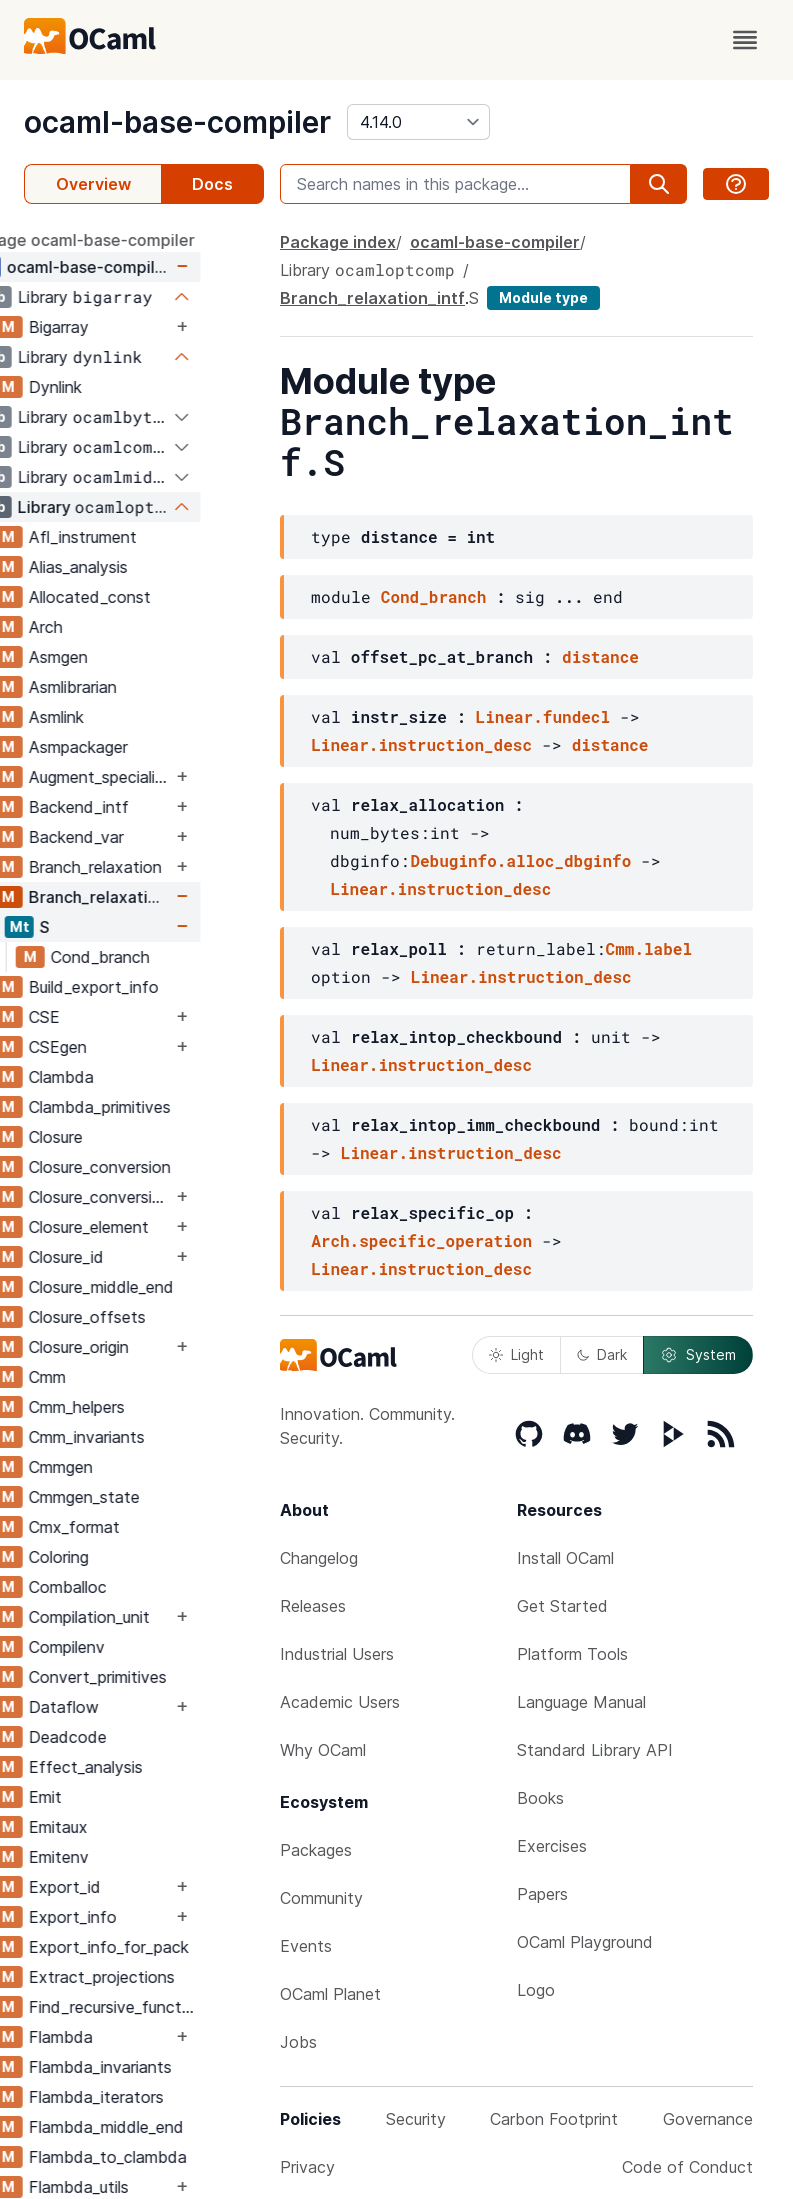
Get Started (562, 1606)
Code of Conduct (687, 2167)
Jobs (298, 2042)
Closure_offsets (150, 1317)
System (698, 1355)
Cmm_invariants (150, 1437)
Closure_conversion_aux (163, 1197)
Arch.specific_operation (421, 1240)
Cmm (110, 1377)
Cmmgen (124, 1467)
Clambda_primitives (163, 1107)
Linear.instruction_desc (421, 744)
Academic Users (340, 1702)
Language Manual (581, 1702)
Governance (708, 2119)
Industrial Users (337, 1654)
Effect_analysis (149, 1767)
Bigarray (122, 327)
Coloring (122, 1557)
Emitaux (121, 1827)
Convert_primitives (161, 1677)
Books (540, 1798)
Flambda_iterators (159, 2097)
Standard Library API (595, 1750)
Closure (119, 1137)
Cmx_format (137, 1527)
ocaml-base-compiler (177, 122)
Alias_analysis (141, 567)
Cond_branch (163, 957)
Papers (542, 1894)
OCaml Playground (585, 1942)
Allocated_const (153, 597)
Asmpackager (141, 747)
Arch (109, 627)
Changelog (319, 1558)
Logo (536, 1990)
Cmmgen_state (147, 1497)
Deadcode (131, 1737)
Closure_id (129, 1257)
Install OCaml (565, 1558)
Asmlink (119, 717)
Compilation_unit (152, 1617)
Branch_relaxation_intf (163, 897)
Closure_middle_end (164, 1287)
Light (516, 1354)
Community (321, 1898)
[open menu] (745, 40)
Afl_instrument (146, 537)
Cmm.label (649, 948)
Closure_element (152, 1227)
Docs (212, 184)
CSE (107, 1017)
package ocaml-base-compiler (141, 240)
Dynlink (118, 387)
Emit (108, 1797)
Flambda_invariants (163, 2067)
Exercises (552, 1846)
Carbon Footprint (554, 2119)
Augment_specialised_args (163, 777)
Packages (316, 1850)
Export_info (136, 1917)
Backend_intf (142, 807)
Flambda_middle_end (169, 2127)
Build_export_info (157, 987)
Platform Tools (572, 1654)
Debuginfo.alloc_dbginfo (520, 860)
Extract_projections (165, 1977)
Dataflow (127, 1707)
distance (600, 656)
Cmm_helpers (140, 1407)
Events (306, 1946)
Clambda (124, 1077)
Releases (313, 1606)
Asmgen (121, 657)
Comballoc (131, 1587)
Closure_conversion (163, 1167)
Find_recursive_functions (177, 2007)
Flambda (124, 2037)
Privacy (307, 2167)
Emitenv (122, 1857)
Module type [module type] (543, 297)
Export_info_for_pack (172, 1947)
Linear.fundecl (543, 716)
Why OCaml (323, 1750)
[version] (418, 122)
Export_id (128, 1887)
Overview (93, 184)
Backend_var (139, 837)
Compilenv (130, 1647)
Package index (338, 242)
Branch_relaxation (158, 867)
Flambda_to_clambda (171, 2157)
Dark (602, 1354)
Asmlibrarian (136, 687)
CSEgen (121, 1047)
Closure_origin (142, 1347)
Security (416, 2119)
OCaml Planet (330, 1994)
